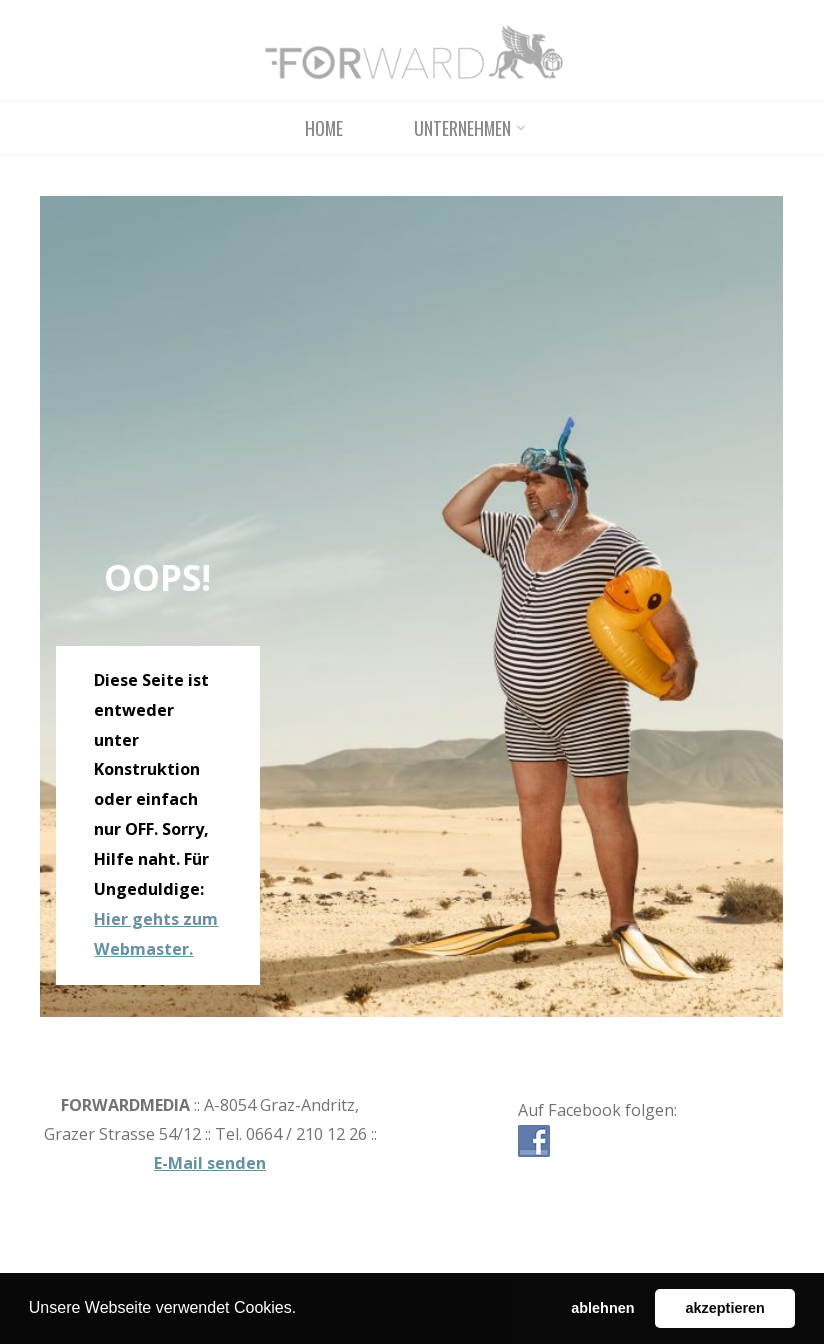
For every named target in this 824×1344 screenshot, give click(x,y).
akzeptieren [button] (725, 1308)
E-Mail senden (210, 1163)
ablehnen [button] (602, 1308)
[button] (304, 1310)
